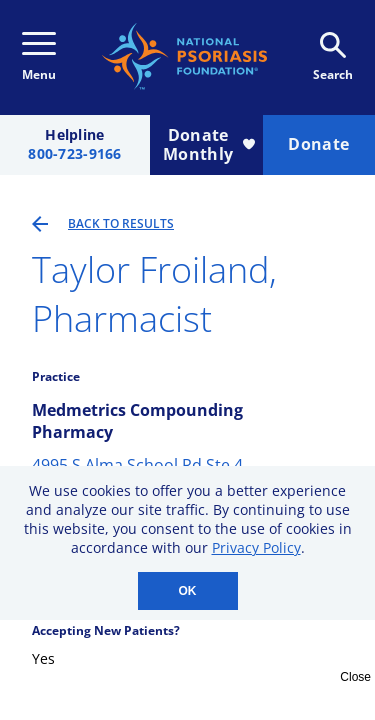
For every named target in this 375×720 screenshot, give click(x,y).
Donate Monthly (208, 144)
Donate (318, 144)
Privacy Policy (256, 547)
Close (355, 677)
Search (333, 57)
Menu (39, 57)
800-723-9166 (74, 154)
